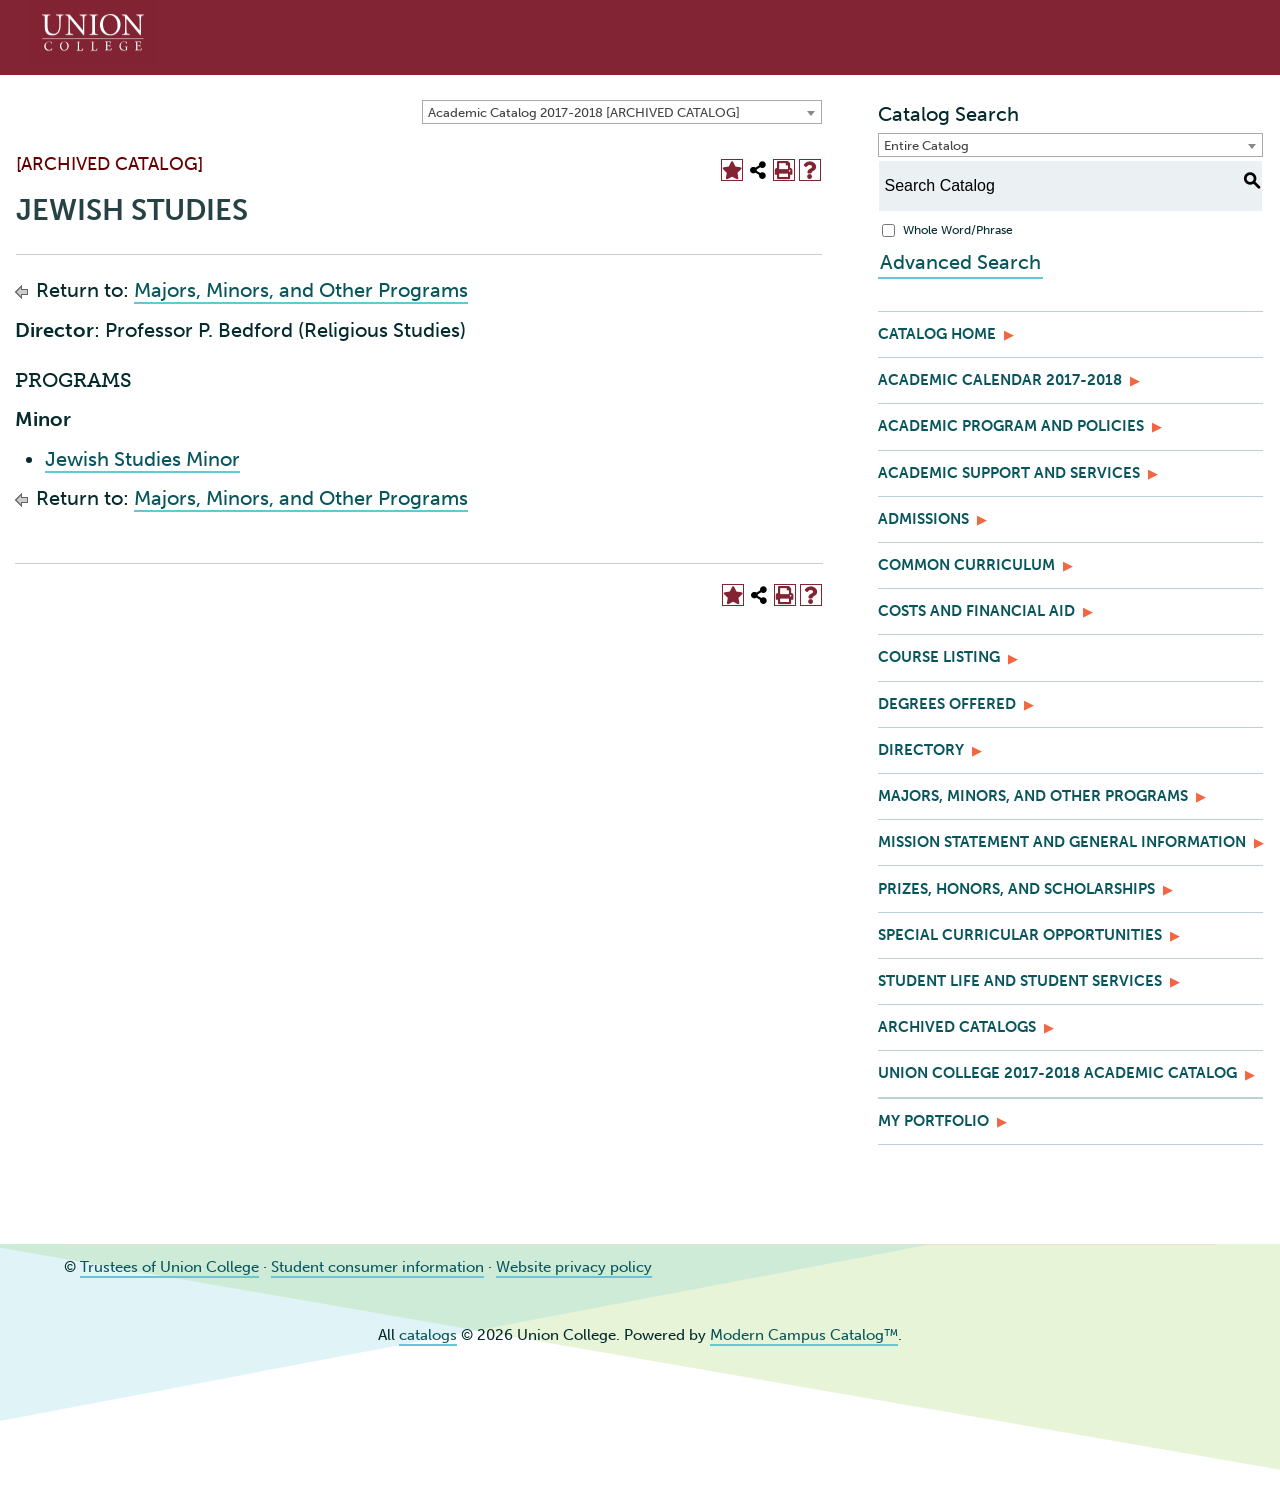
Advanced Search (958, 262)
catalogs (428, 1335)
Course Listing (939, 657)
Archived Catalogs (957, 1027)
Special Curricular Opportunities (1020, 935)
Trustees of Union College (169, 1267)
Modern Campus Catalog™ (804, 1335)
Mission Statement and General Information (1062, 842)
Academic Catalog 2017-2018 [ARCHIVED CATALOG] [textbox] (584, 112)
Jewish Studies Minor (142, 459)
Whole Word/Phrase (958, 230)
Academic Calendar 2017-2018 (1000, 380)
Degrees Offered (947, 704)
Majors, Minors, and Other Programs (301, 290)
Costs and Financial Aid (976, 611)
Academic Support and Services (1009, 473)
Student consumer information (377, 1267)
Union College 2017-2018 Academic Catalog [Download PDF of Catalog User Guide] (1057, 1073)
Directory (921, 750)
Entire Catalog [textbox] (926, 145)
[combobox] (622, 112)
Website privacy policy (574, 1267)
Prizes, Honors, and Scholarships (1016, 889)
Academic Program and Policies (1011, 426)
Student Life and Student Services (1020, 981)
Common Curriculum (966, 565)
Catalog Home (937, 334)
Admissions (923, 519)
